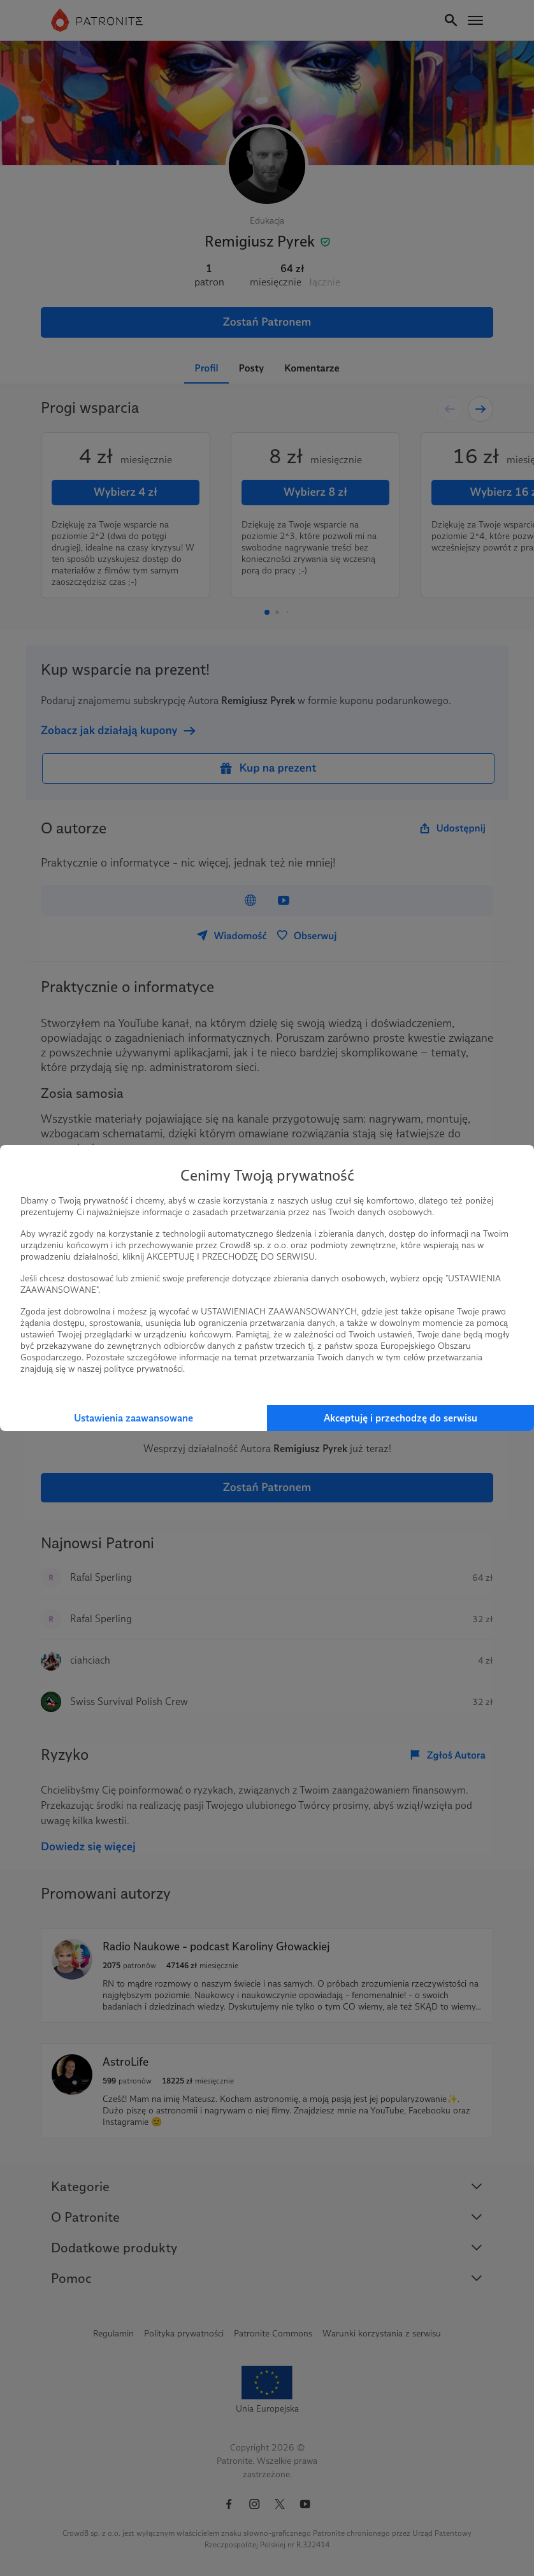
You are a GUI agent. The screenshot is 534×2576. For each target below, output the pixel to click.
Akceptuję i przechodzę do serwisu (400, 1418)
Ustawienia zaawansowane (133, 1418)
